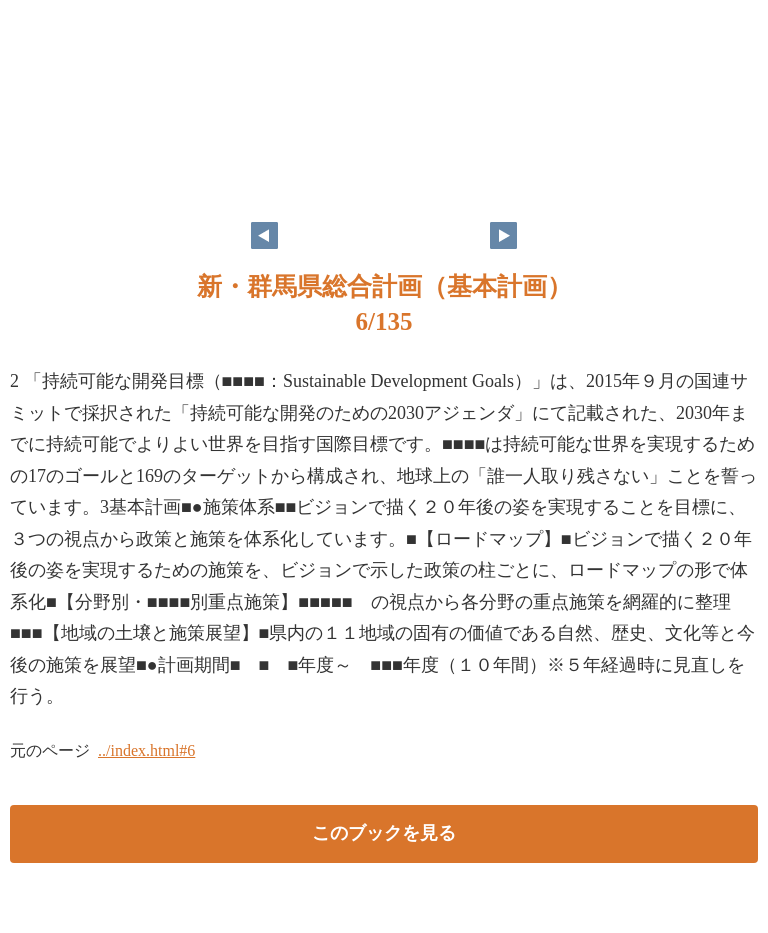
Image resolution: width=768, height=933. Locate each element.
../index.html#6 (146, 750)
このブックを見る (384, 833)
